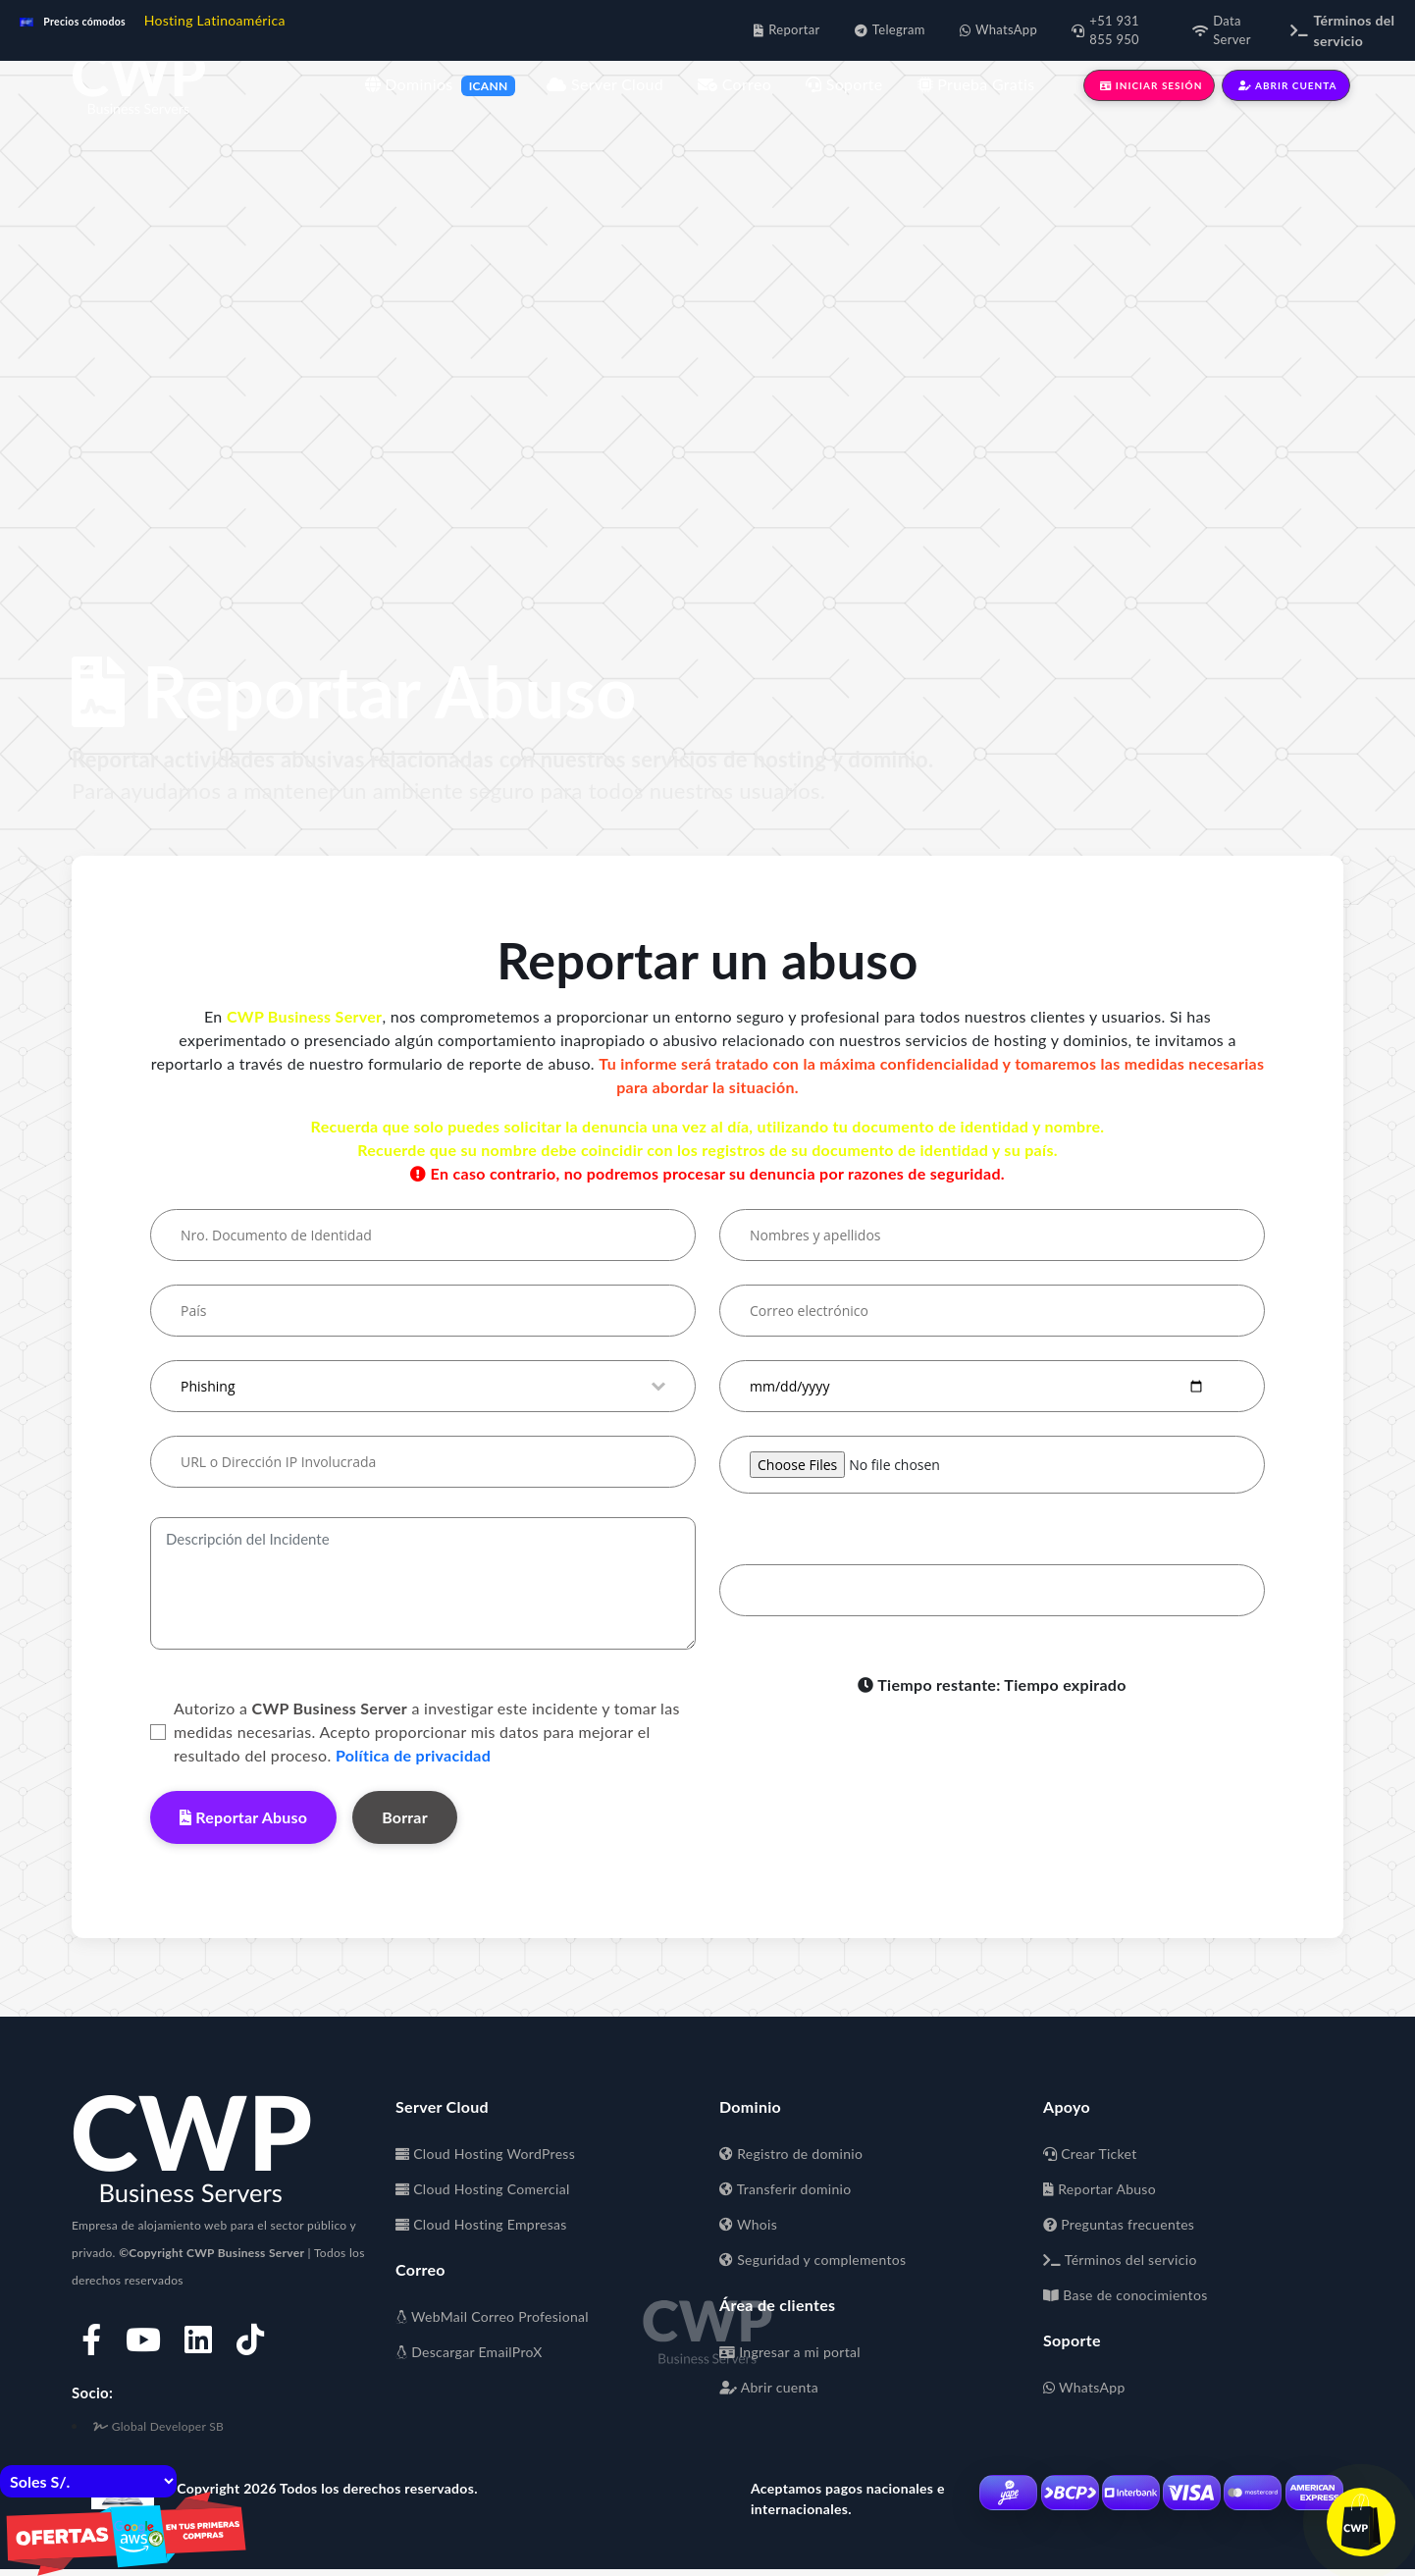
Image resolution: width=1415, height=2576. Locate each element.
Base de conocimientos (1125, 2295)
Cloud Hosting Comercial (482, 2189)
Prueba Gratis (976, 84)
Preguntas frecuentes (1118, 2224)
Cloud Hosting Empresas (481, 2224)
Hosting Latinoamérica (215, 20)
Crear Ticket (1090, 2153)
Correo (734, 84)
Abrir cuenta (768, 2387)
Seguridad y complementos (812, 2259)
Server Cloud (605, 84)
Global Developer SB (158, 2426)
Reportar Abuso (243, 1817)
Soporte (844, 84)
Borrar (405, 1817)
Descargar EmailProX (469, 2351)
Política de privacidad (413, 1755)
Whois (748, 2224)
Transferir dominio (785, 2189)
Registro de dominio (791, 2153)
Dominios (409, 84)
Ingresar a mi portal (790, 2351)
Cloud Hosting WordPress (485, 2153)
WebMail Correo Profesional (492, 2316)
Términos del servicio (1120, 2259)
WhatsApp (1084, 2387)
